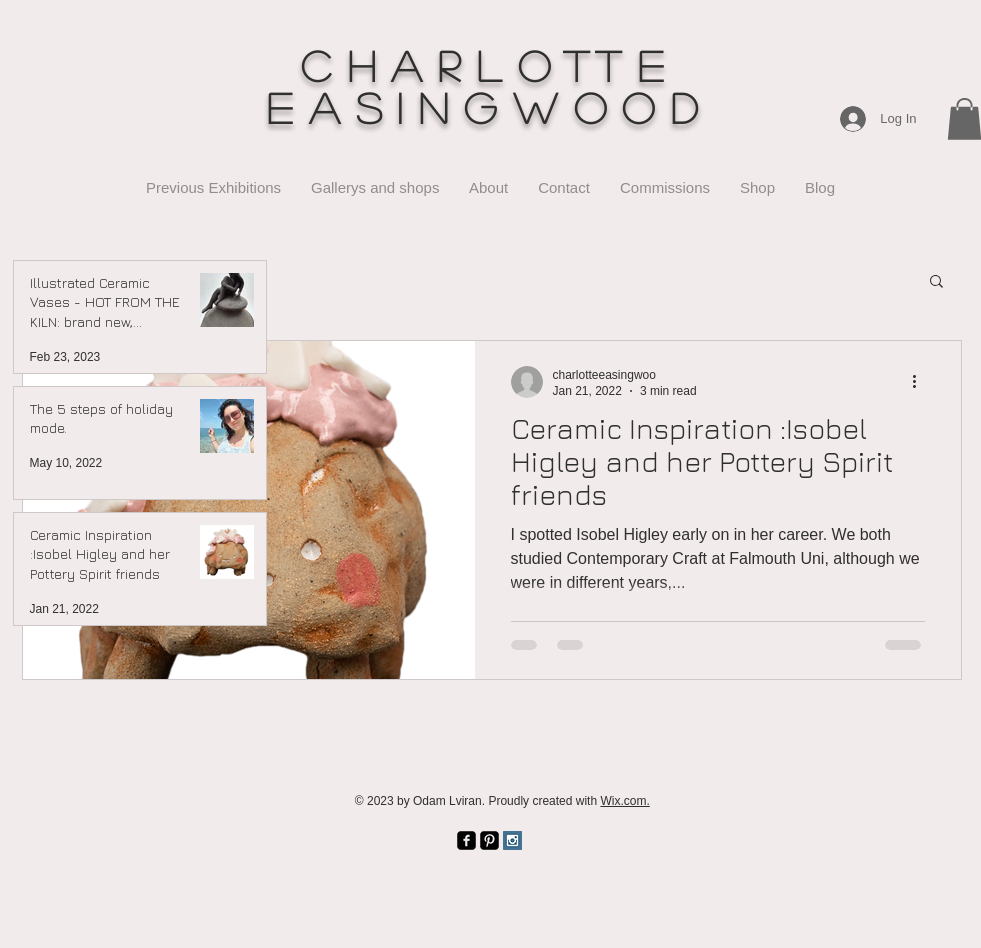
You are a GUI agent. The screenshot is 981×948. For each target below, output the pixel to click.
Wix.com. (624, 801)
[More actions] (922, 382)
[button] (936, 282)
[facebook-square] (466, 840)
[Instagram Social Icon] (512, 840)
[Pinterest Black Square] (489, 840)
